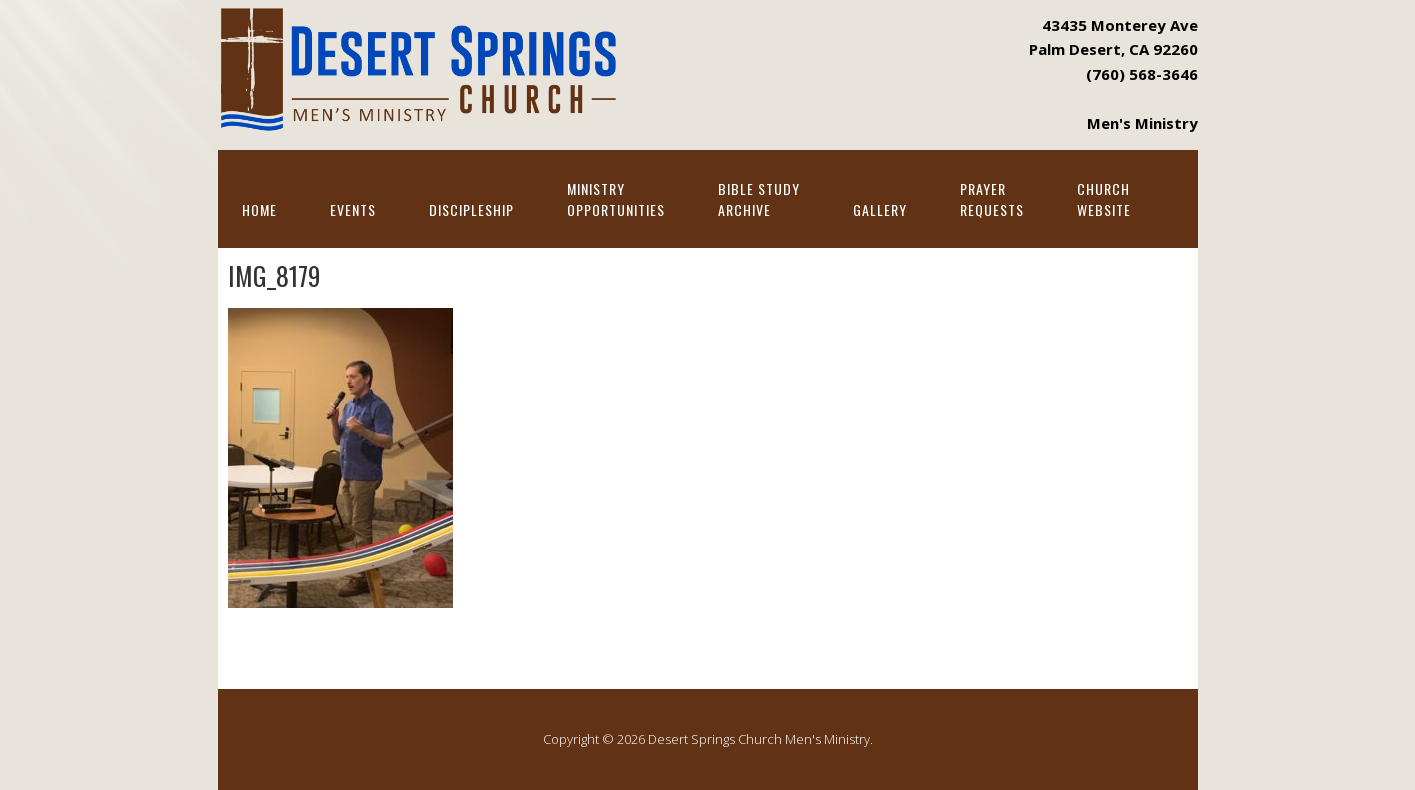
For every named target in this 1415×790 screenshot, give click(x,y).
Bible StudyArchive (759, 199)
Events (353, 209)
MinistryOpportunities (616, 199)
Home (259, 209)
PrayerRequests (992, 199)
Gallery (880, 209)
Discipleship (471, 209)
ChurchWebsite (1104, 199)
